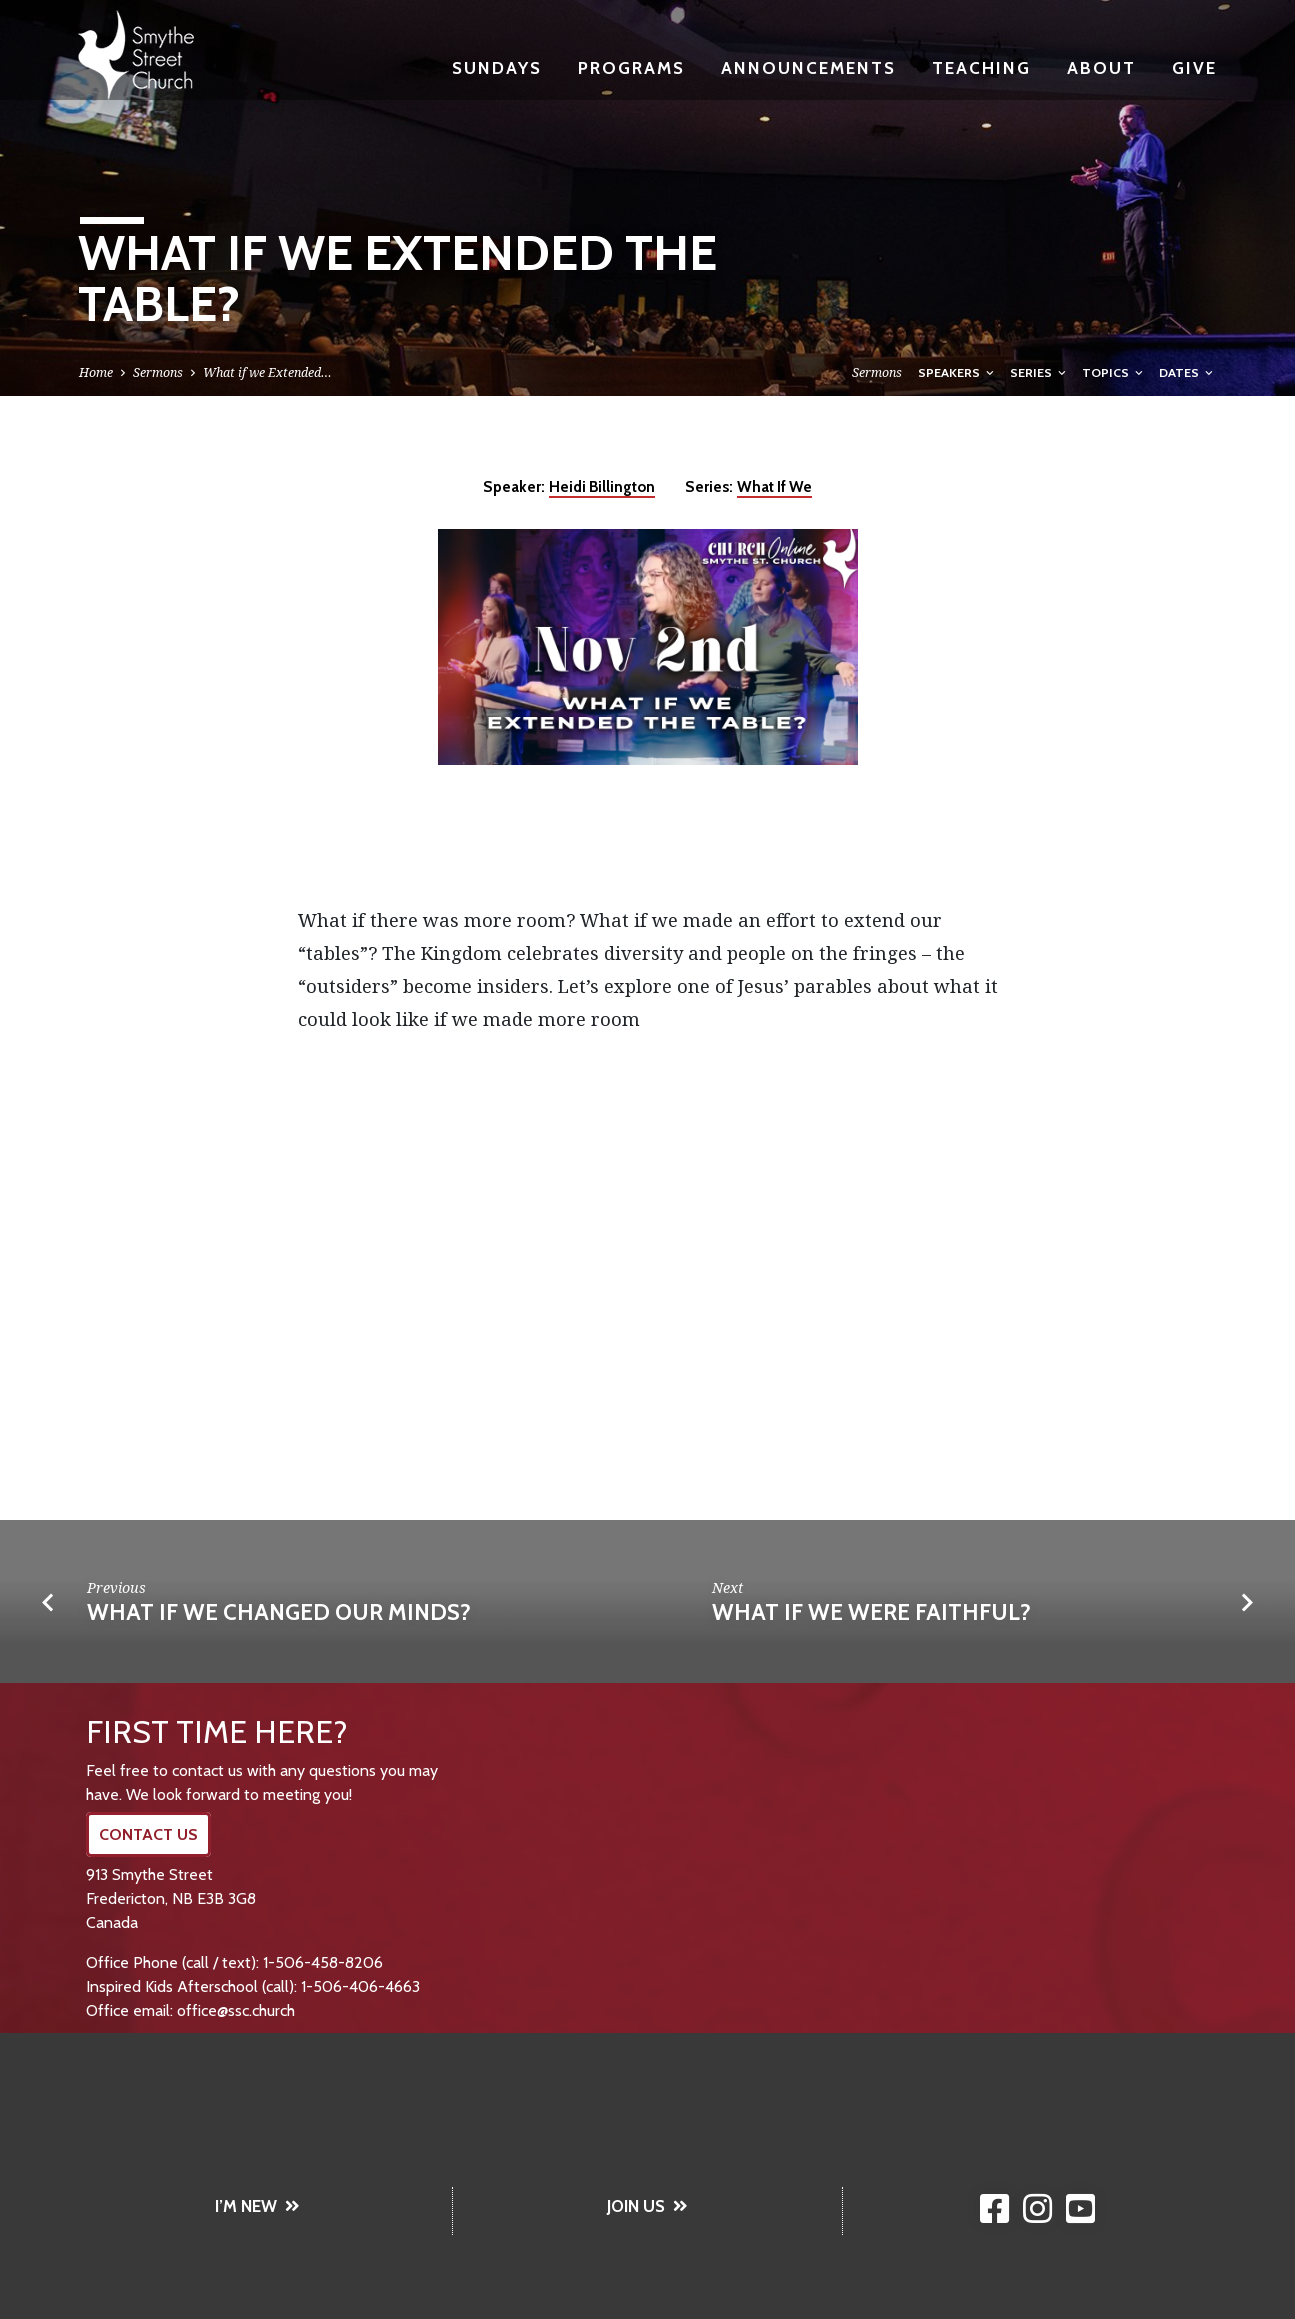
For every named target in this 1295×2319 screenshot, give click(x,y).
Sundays (497, 67)
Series (1039, 372)
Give (1194, 67)
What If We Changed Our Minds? (279, 1612)
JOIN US (647, 2206)
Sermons (158, 372)
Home (96, 372)
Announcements (808, 67)
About (1101, 67)
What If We (774, 486)
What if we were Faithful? (871, 1612)
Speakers (957, 372)
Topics (1114, 372)
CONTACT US (148, 1834)
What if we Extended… (267, 372)
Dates (1187, 372)
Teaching (981, 67)
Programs (631, 67)
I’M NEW (257, 2206)
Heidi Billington (602, 486)
